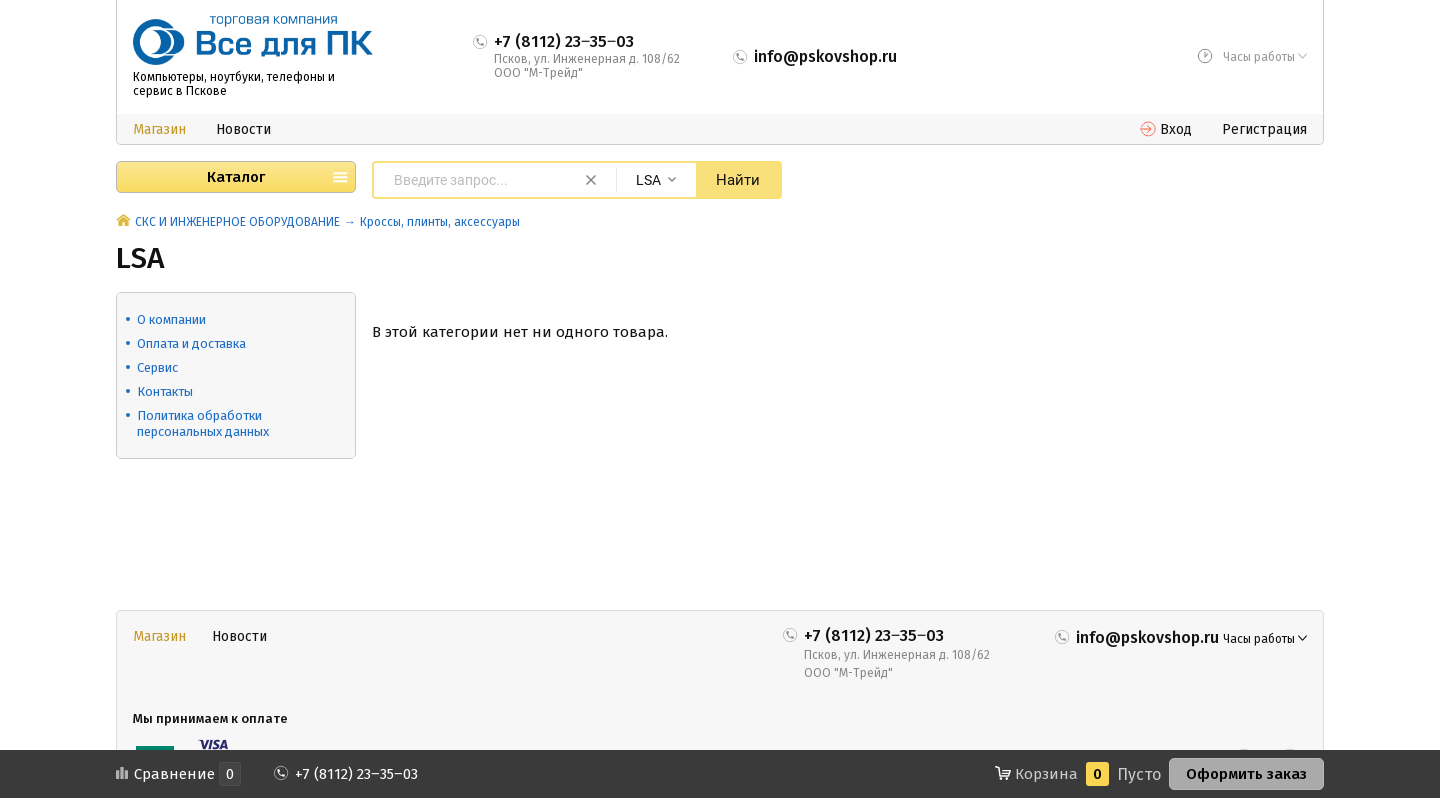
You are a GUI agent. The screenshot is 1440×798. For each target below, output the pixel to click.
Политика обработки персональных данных (203, 423)
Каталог (236, 177)
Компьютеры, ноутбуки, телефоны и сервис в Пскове (234, 84)
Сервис (157, 367)
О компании (171, 319)
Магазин (159, 129)
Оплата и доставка (191, 343)
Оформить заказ (1246, 774)
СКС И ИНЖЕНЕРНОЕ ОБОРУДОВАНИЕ (237, 222)
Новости (243, 129)
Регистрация (1264, 129)
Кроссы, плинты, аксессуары (440, 222)
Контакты (165, 391)
